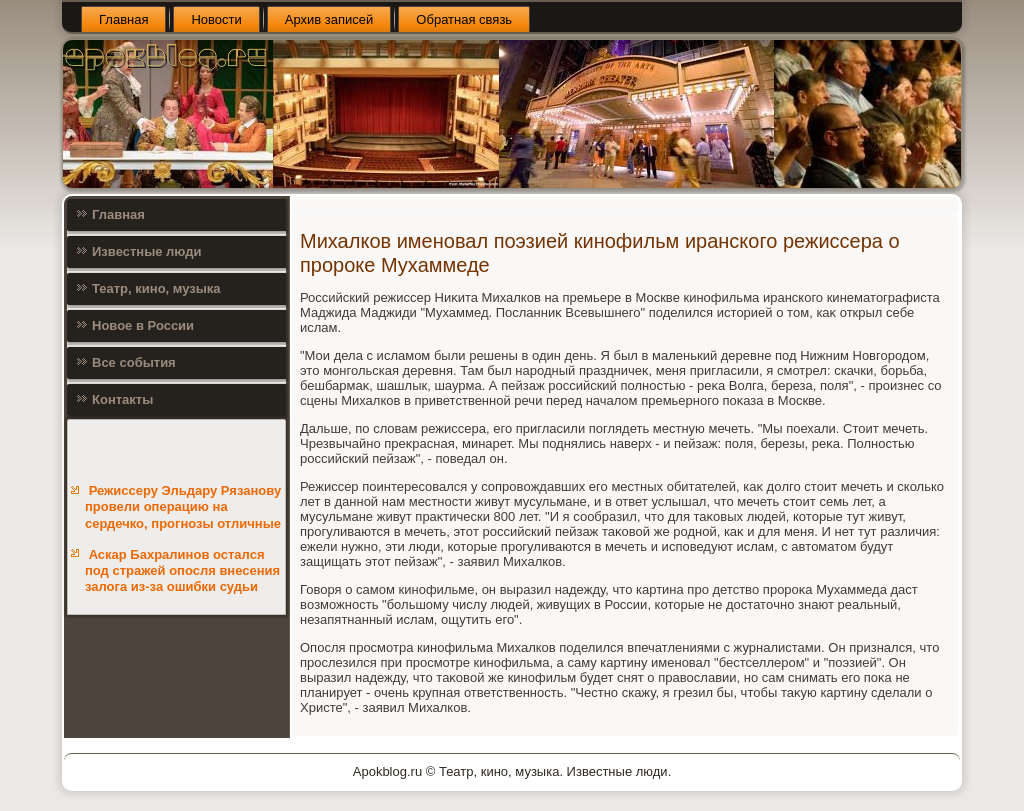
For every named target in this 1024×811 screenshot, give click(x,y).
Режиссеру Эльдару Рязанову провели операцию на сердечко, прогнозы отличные (183, 507)
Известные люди (147, 251)
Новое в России (143, 325)
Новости (216, 19)
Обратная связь (464, 19)
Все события (134, 362)
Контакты (122, 399)
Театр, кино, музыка (156, 288)
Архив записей (329, 19)
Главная (123, 19)
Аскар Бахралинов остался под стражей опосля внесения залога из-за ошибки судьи (182, 571)
